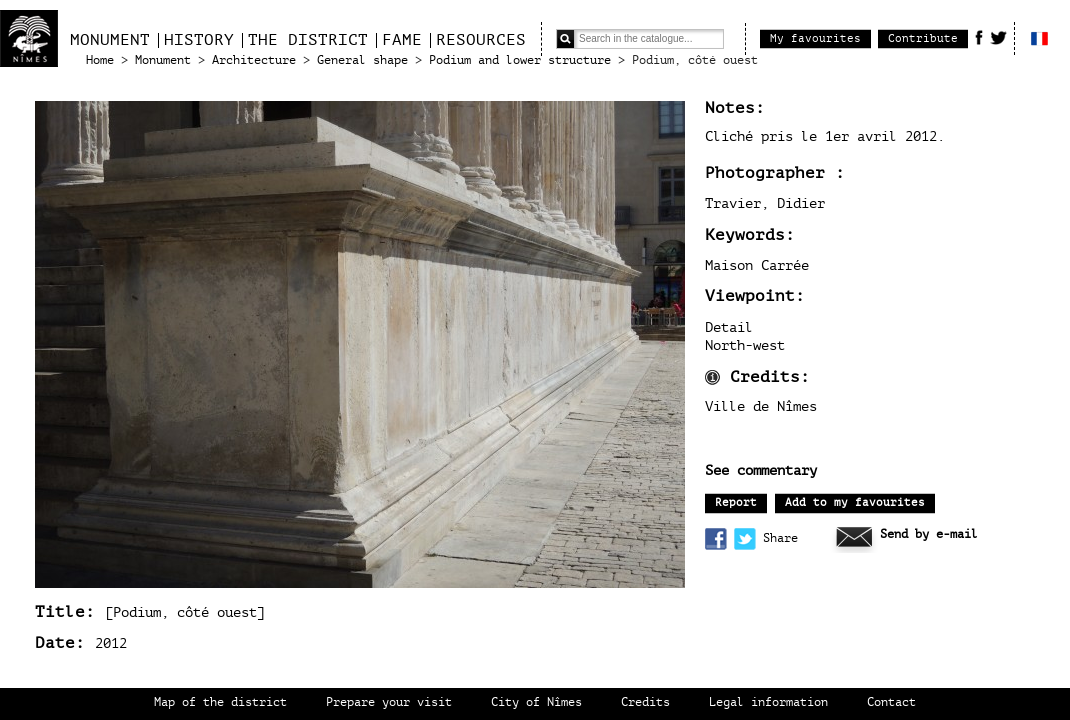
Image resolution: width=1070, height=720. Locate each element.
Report (736, 502)
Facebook (979, 37)
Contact (891, 702)
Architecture (254, 60)
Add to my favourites (855, 502)
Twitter (998, 37)
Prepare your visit (389, 702)
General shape (362, 60)
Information (712, 377)
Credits (645, 702)
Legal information (768, 702)
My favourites (815, 38)
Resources (481, 40)
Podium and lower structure (520, 60)
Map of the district (220, 702)
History (199, 40)
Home (100, 60)
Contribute (923, 38)
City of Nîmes (536, 702)
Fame (402, 40)
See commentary (761, 471)
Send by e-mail (929, 534)
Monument (110, 40)
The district (308, 40)
